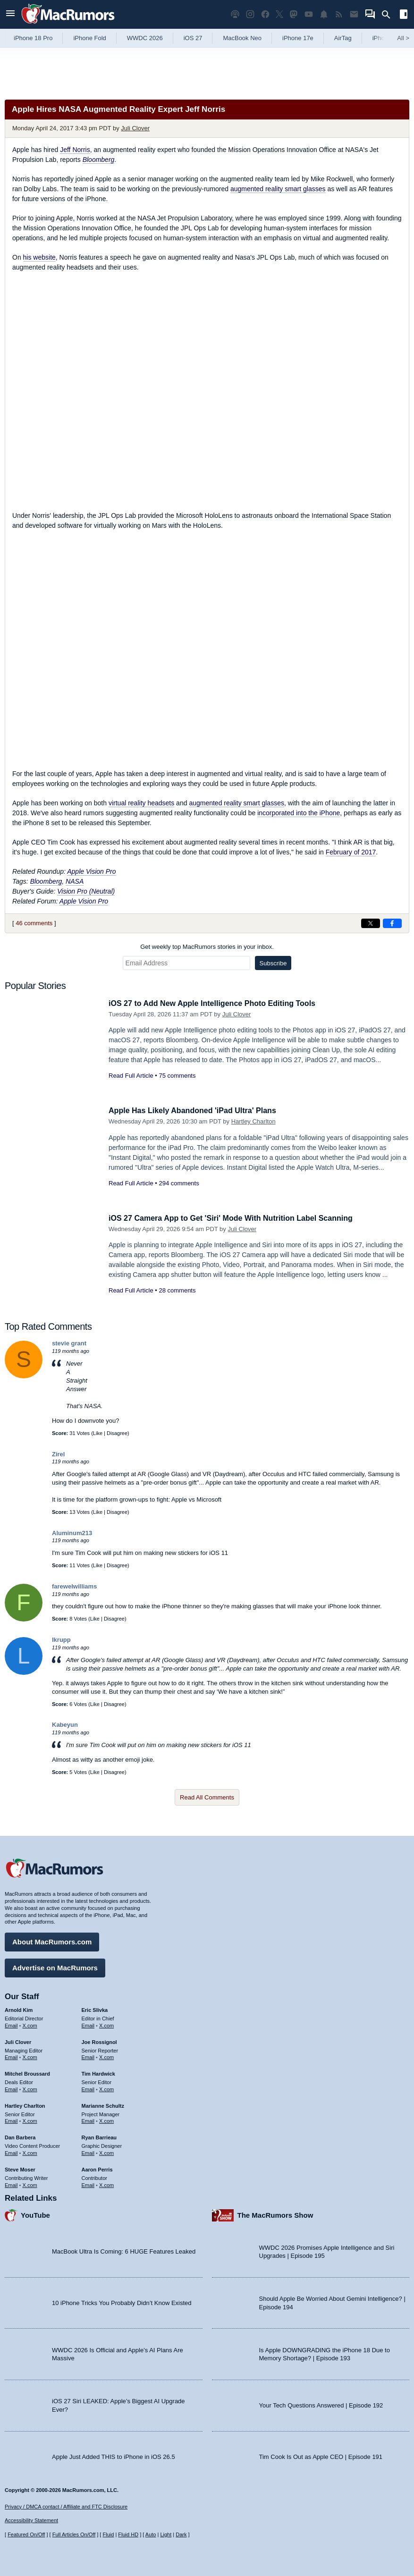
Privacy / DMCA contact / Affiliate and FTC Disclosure (66, 2506)
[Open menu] (10, 14)
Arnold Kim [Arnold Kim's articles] (19, 2008)
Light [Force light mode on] (165, 2534)
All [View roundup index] (403, 38)
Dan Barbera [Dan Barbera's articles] (20, 2136)
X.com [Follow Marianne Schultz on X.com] (106, 2119)
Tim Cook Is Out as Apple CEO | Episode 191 (321, 2454)
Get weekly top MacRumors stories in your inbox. (207, 946)
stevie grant (69, 1343)
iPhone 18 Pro (33, 38)
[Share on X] (370, 923)
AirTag (343, 38)
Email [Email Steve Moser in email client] (11, 2183)
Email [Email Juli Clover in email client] (11, 2056)
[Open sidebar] (403, 15)
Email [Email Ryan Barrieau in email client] (88, 2151)
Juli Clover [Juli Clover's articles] (18, 2041)
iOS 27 (193, 38)
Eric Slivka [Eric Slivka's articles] (95, 2008)
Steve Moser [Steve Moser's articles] (20, 2168)
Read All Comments (207, 1797)
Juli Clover (135, 128)
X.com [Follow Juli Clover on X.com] (30, 2056)
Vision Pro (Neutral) (86, 891)
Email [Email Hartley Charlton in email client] (11, 2119)
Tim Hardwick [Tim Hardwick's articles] (98, 2072)
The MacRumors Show (275, 2214)
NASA (75, 881)
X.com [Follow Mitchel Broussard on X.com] (30, 2088)
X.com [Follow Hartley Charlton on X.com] (30, 2119)
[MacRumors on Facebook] (265, 14)
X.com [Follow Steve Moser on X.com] (30, 2183)
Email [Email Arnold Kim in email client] (11, 2024)
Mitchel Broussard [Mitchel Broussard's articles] (27, 2072)
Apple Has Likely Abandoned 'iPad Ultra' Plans (197, 1110)
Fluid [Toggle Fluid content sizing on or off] (108, 2534)
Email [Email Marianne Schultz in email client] (88, 2119)
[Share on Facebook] (392, 923)
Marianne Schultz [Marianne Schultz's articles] (103, 2104)
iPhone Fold (89, 38)
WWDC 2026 (145, 38)
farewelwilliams (74, 1586)
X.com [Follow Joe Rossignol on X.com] (106, 2056)
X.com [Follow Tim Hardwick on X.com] (106, 2088)
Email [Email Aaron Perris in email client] (88, 2183)
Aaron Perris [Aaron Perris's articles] (97, 2168)
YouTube (35, 2214)
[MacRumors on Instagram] (250, 14)
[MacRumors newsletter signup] (354, 14)
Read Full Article (131, 1075)
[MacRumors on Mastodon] (293, 14)
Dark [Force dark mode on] (181, 2534)
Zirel (58, 1454)
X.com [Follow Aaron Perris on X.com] (106, 2183)
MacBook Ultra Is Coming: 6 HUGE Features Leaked (123, 2250)
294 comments (179, 1183)
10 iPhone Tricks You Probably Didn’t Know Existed (122, 2301)
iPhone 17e (297, 38)
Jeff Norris (75, 149)
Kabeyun (65, 1724)
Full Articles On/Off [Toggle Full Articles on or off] (74, 2534)
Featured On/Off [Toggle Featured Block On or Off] (26, 2534)
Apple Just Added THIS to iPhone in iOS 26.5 (113, 2454)
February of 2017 (351, 852)
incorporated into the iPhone (298, 813)
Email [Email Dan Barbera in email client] (11, 2151)
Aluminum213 (72, 1533)
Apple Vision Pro (91, 871)
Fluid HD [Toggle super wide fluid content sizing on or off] (128, 2534)
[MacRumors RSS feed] (339, 14)
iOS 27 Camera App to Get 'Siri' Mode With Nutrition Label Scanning (238, 1218)
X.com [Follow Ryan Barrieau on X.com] (106, 2151)
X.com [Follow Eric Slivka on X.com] (106, 2024)
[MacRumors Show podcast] (235, 14)
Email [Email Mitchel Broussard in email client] (11, 2088)
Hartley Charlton (253, 1121)
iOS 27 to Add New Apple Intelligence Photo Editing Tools (218, 1003)
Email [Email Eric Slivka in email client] (88, 2024)
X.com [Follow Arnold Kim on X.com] (30, 2024)
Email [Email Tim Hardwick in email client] (88, 2088)
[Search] (389, 15)
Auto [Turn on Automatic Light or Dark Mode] (150, 2534)
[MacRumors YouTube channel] (308, 14)
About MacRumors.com (52, 1940)
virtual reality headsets (141, 803)
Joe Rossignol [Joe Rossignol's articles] (99, 2041)
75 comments (177, 1075)
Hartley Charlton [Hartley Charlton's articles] (25, 2104)
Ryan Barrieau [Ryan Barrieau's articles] (99, 2136)
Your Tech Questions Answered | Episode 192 (321, 2403)
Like (97, 1433)
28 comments (177, 1290)
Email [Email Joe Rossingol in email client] (88, 2056)
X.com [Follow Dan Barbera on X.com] (30, 2151)
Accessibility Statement (31, 2520)
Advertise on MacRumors (55, 1966)
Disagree (117, 1433)
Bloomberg (99, 159)
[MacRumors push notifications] (324, 14)
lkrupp (61, 1639)
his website (39, 257)
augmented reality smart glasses (278, 189)
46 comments (34, 923)
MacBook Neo (242, 38)
